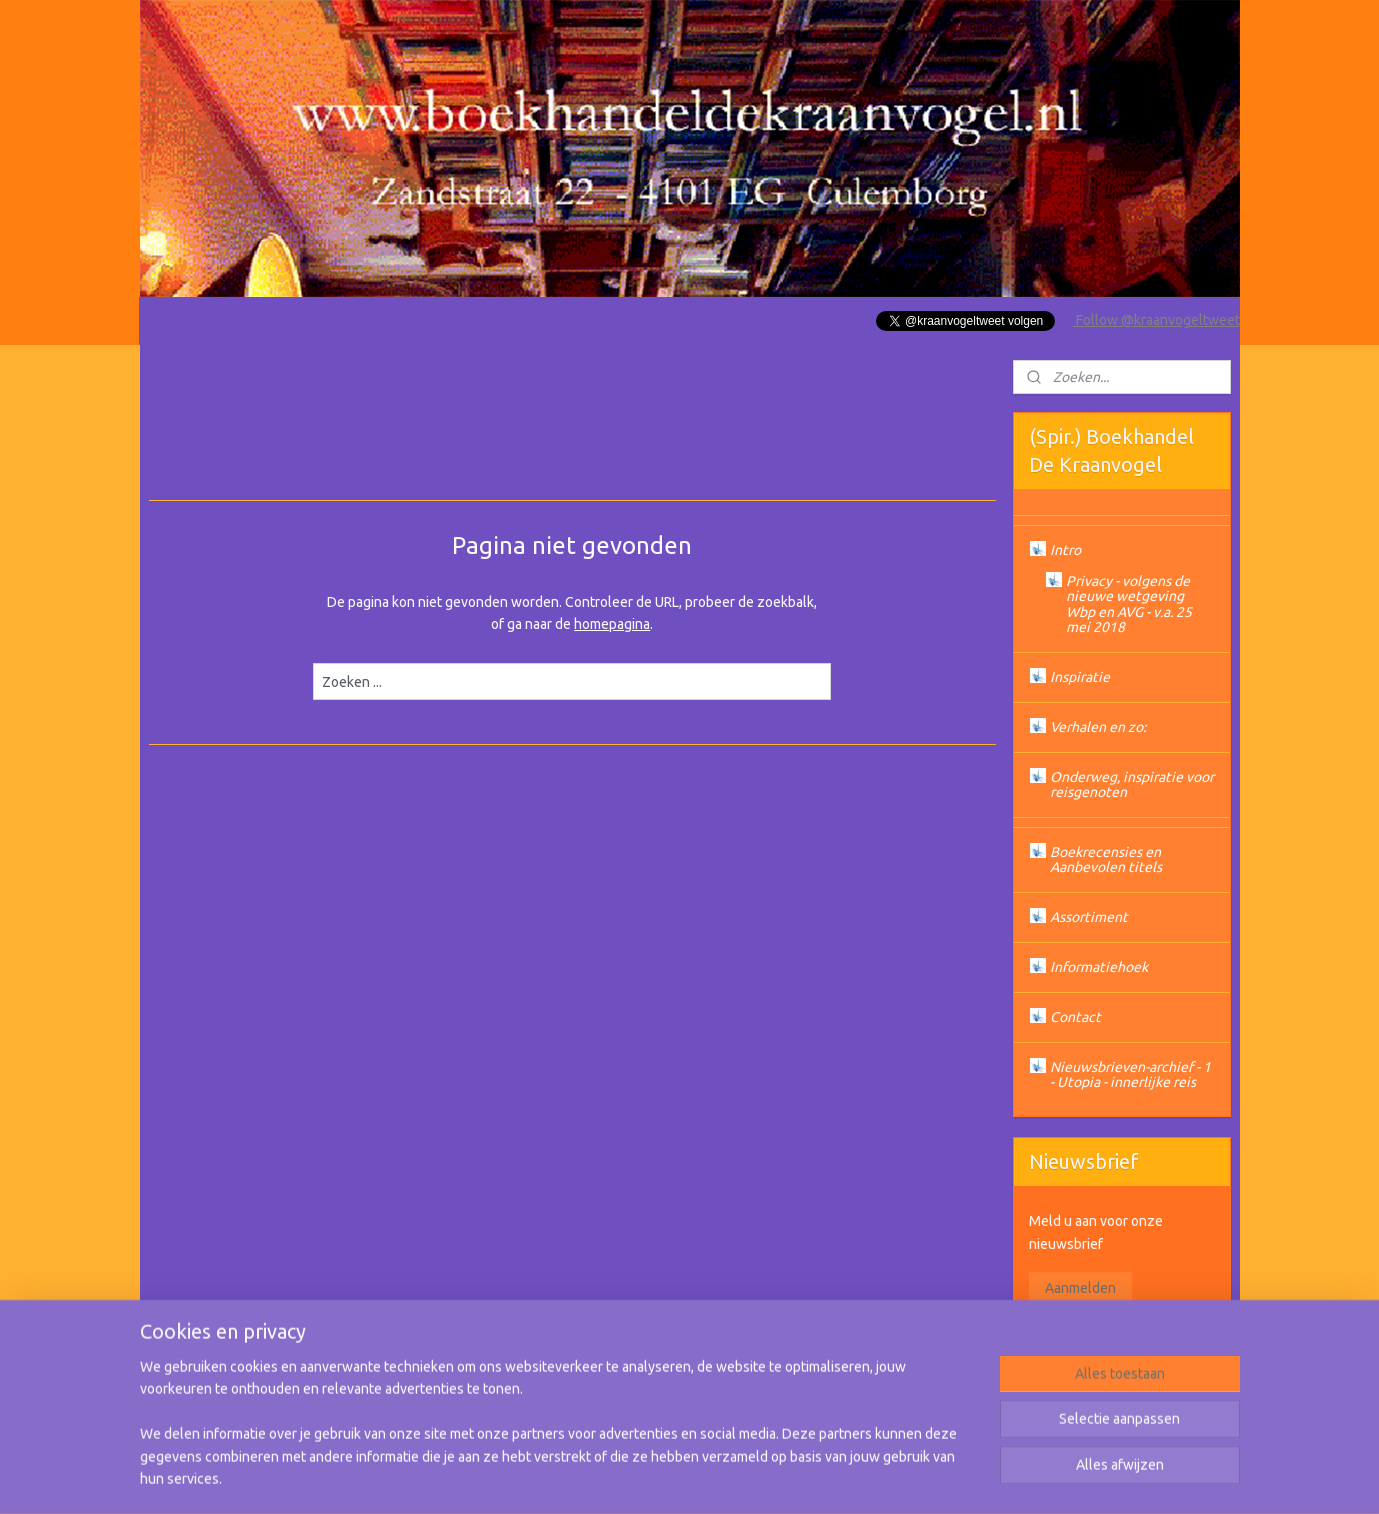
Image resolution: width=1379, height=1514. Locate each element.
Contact (1075, 1017)
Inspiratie (1080, 677)
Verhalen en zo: (1098, 727)
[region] (558, 1435)
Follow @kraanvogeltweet (1156, 320)
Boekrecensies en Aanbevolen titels (1106, 859)
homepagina (612, 624)
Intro (1065, 550)
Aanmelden (1080, 1288)
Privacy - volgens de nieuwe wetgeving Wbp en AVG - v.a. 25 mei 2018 (1129, 604)
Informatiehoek (1099, 967)
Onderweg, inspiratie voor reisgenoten (1132, 784)
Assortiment (1089, 917)
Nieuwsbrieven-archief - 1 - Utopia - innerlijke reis (1130, 1074)
